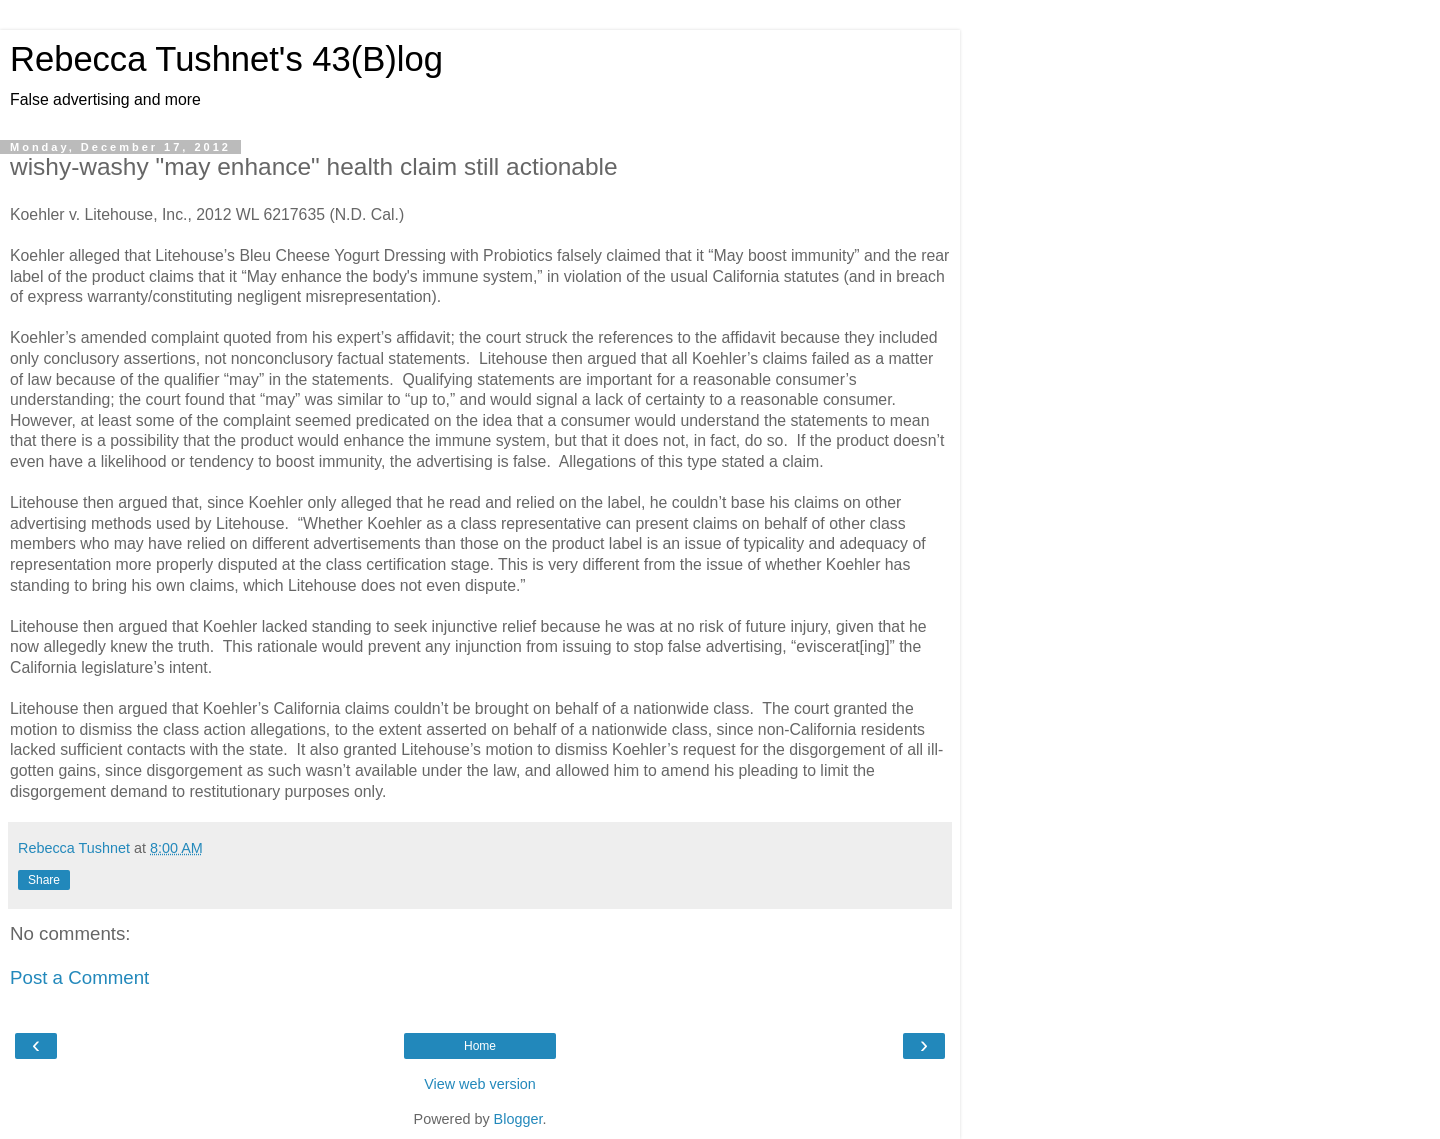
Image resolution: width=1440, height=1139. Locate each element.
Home (480, 1046)
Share (44, 880)
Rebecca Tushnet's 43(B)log (226, 59)
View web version (480, 1084)
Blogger (518, 1119)
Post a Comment (79, 977)
